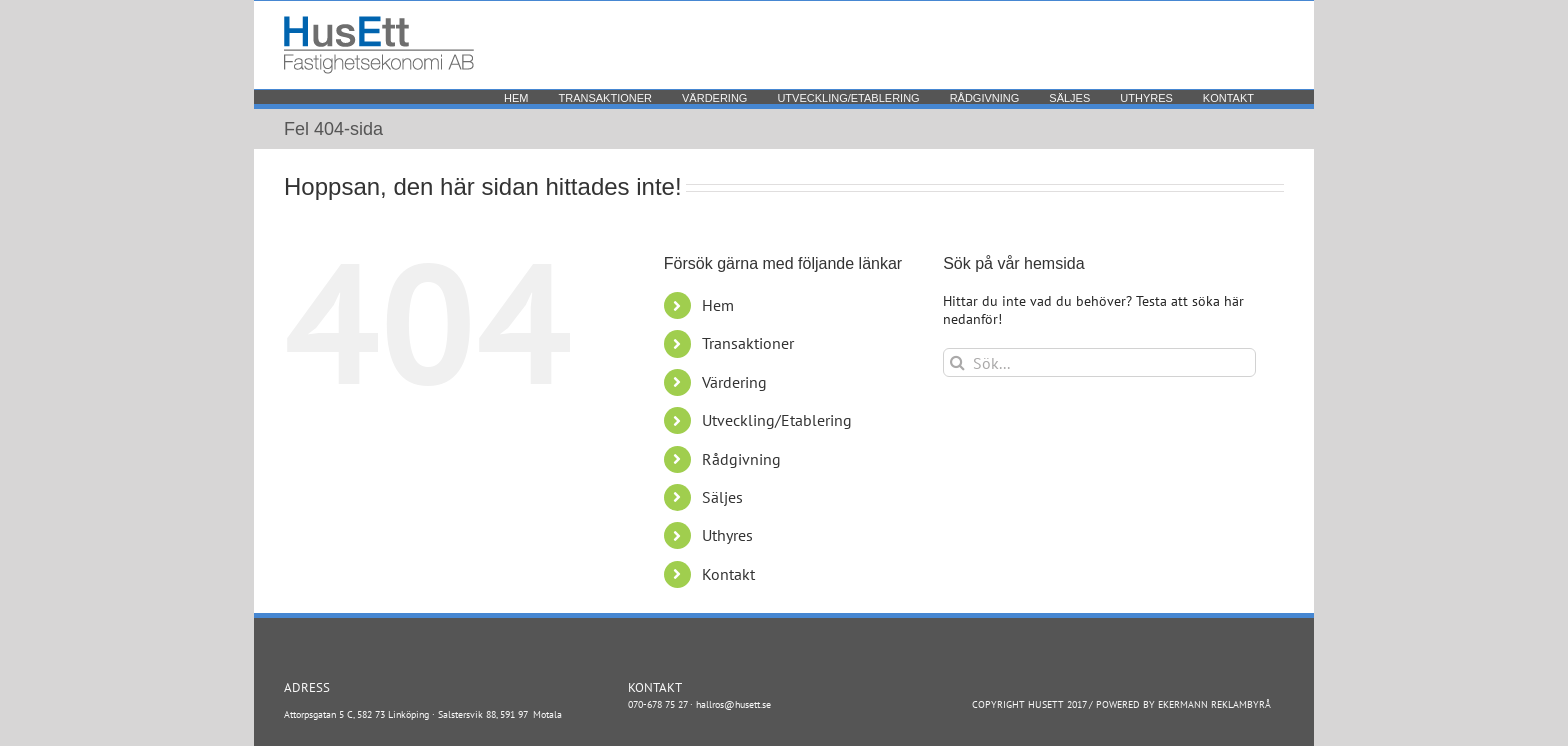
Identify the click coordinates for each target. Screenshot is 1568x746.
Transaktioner (748, 343)
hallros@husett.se (733, 704)
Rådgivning (741, 459)
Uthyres (727, 535)
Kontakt (728, 574)
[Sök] (957, 362)
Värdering (734, 382)
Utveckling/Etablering (777, 420)
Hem (718, 305)
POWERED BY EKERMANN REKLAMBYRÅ (1183, 704)
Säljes (722, 497)
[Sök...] (1099, 362)
